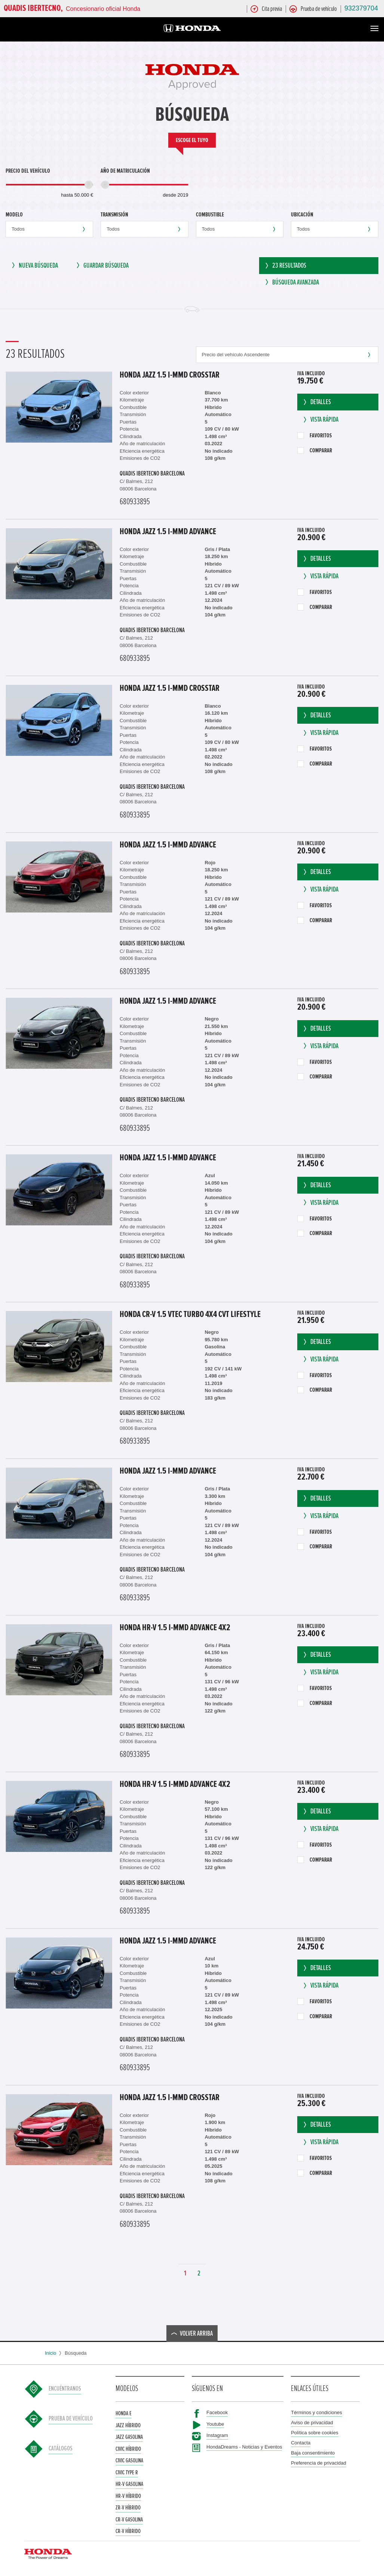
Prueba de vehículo (71, 2421)
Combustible (210, 215)
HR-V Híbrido (128, 2498)
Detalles (316, 404)
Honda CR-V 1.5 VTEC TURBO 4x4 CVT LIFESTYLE (190, 1316)
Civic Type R (127, 2475)
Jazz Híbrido (128, 2428)
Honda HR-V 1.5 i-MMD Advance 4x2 (175, 1630)
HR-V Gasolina (129, 2487)
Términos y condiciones (316, 2415)
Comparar (314, 453)
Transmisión (114, 215)
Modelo (14, 215)
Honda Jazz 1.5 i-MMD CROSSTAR (169, 377)
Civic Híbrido (128, 2451)
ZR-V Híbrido (128, 2510)
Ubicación (302, 215)
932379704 (361, 8)
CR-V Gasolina (129, 2522)
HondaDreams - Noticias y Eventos (244, 2449)
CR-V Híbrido (128, 2534)
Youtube (215, 2426)
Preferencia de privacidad (318, 2465)
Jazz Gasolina (129, 2440)
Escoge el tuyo (192, 140)
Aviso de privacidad (312, 2425)
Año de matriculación (125, 171)
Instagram (217, 2438)
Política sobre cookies (314, 2435)
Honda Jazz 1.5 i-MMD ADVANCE (168, 534)
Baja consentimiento (313, 2455)
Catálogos (61, 2451)
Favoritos (314, 438)
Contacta (300, 2445)
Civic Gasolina (129, 2463)
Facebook (217, 2415)
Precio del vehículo (28, 171)
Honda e (124, 2416)
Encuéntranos (65, 2391)
